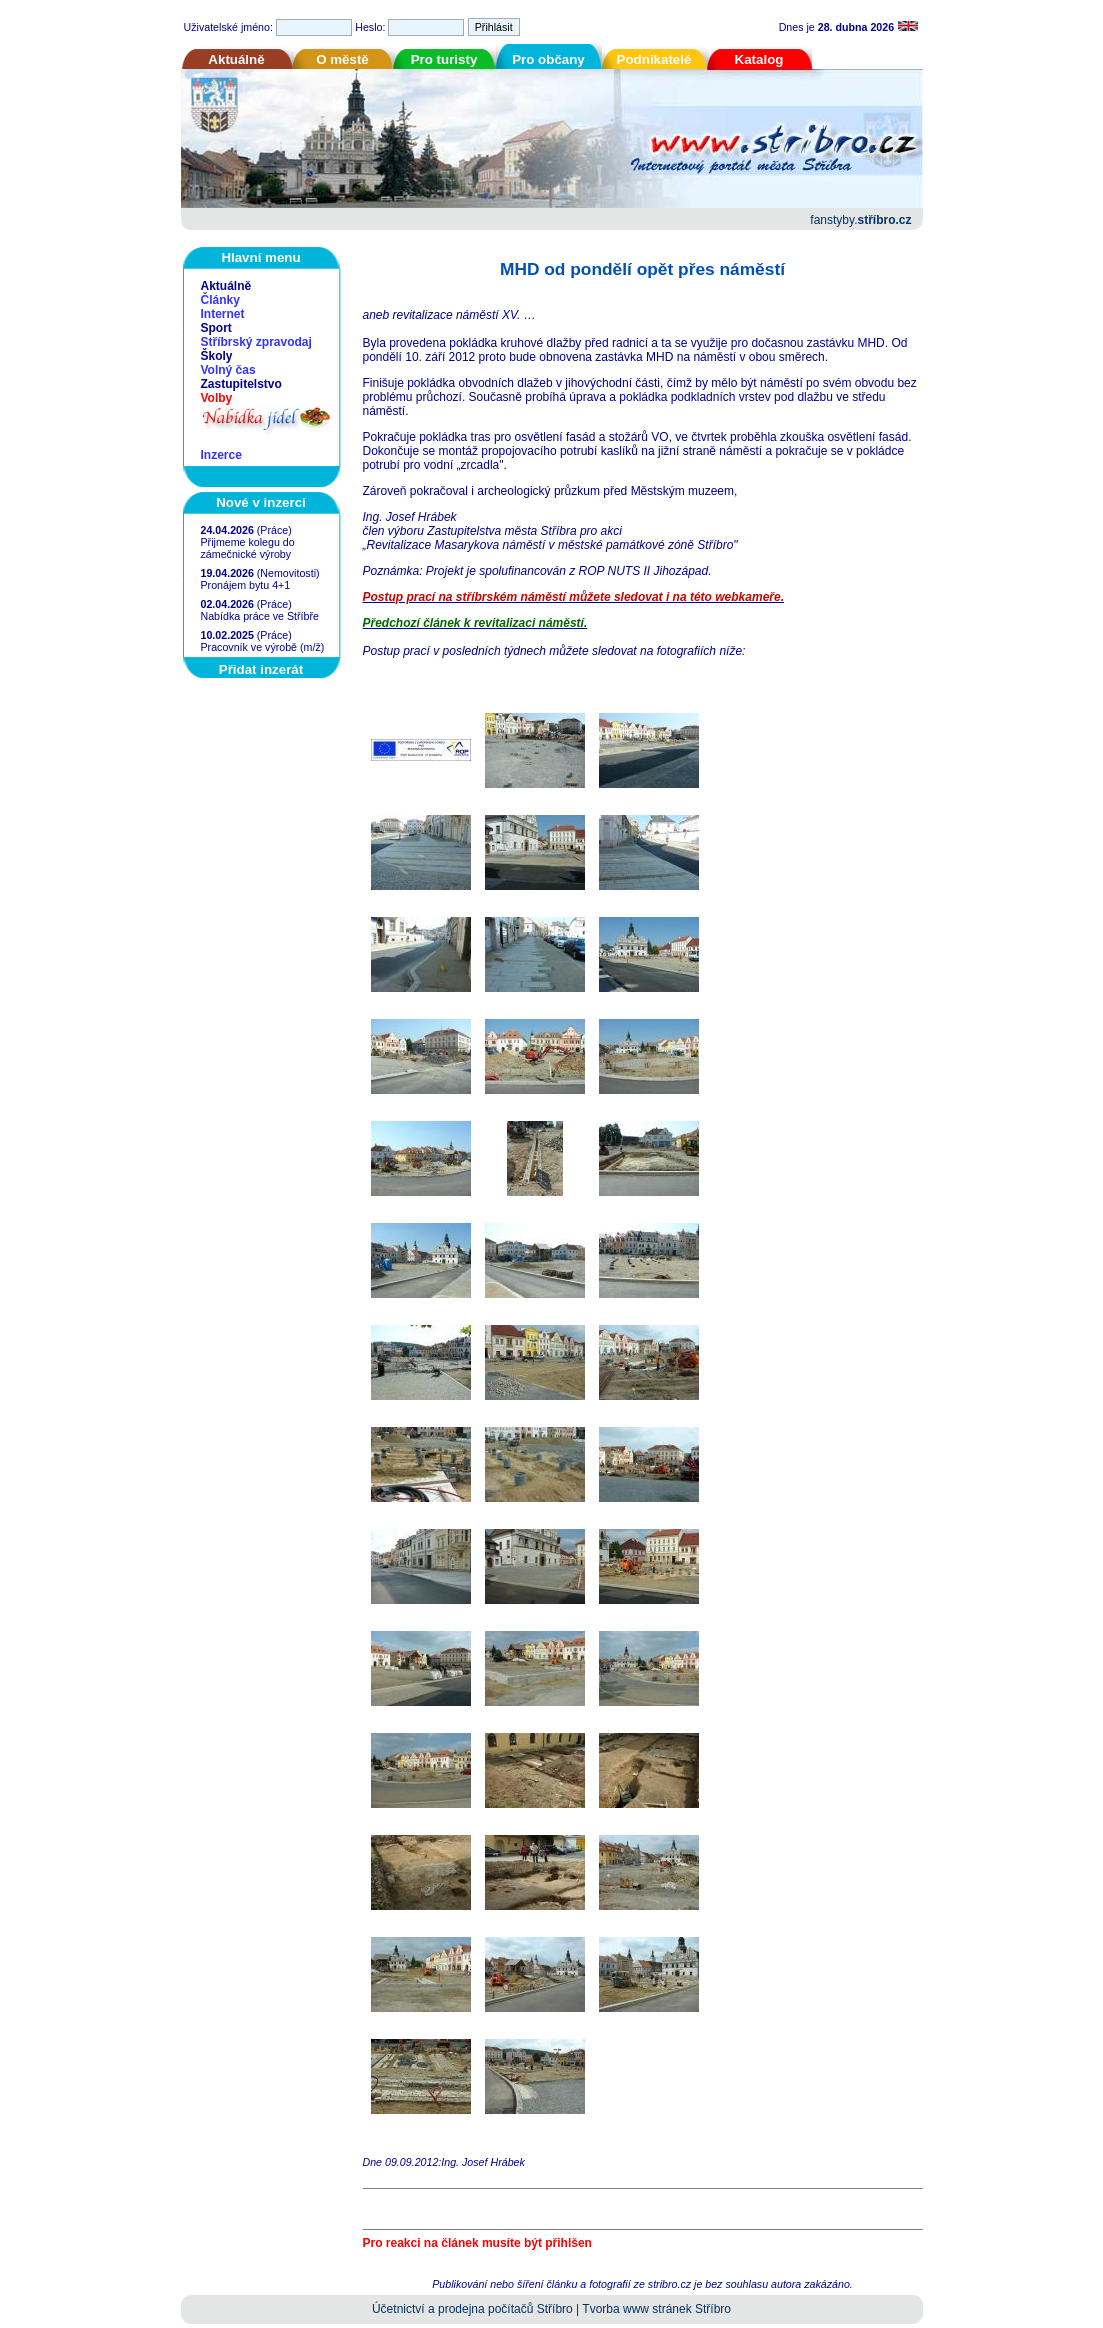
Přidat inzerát (261, 669)
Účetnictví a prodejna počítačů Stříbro (472, 2309)
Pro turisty (444, 59)
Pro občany (548, 59)
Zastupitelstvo (241, 384)
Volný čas (228, 370)
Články (220, 300)
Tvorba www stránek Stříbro (656, 2309)
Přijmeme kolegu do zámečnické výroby (248, 548)
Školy (217, 356)
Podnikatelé (654, 59)
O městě (342, 59)
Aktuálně (236, 59)
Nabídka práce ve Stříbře (260, 616)
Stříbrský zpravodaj (256, 342)
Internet (223, 314)
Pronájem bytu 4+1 (246, 585)
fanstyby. (860, 220)
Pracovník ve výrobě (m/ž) (263, 647)
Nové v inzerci (261, 502)
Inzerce (221, 455)
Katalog (759, 59)
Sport (216, 328)
